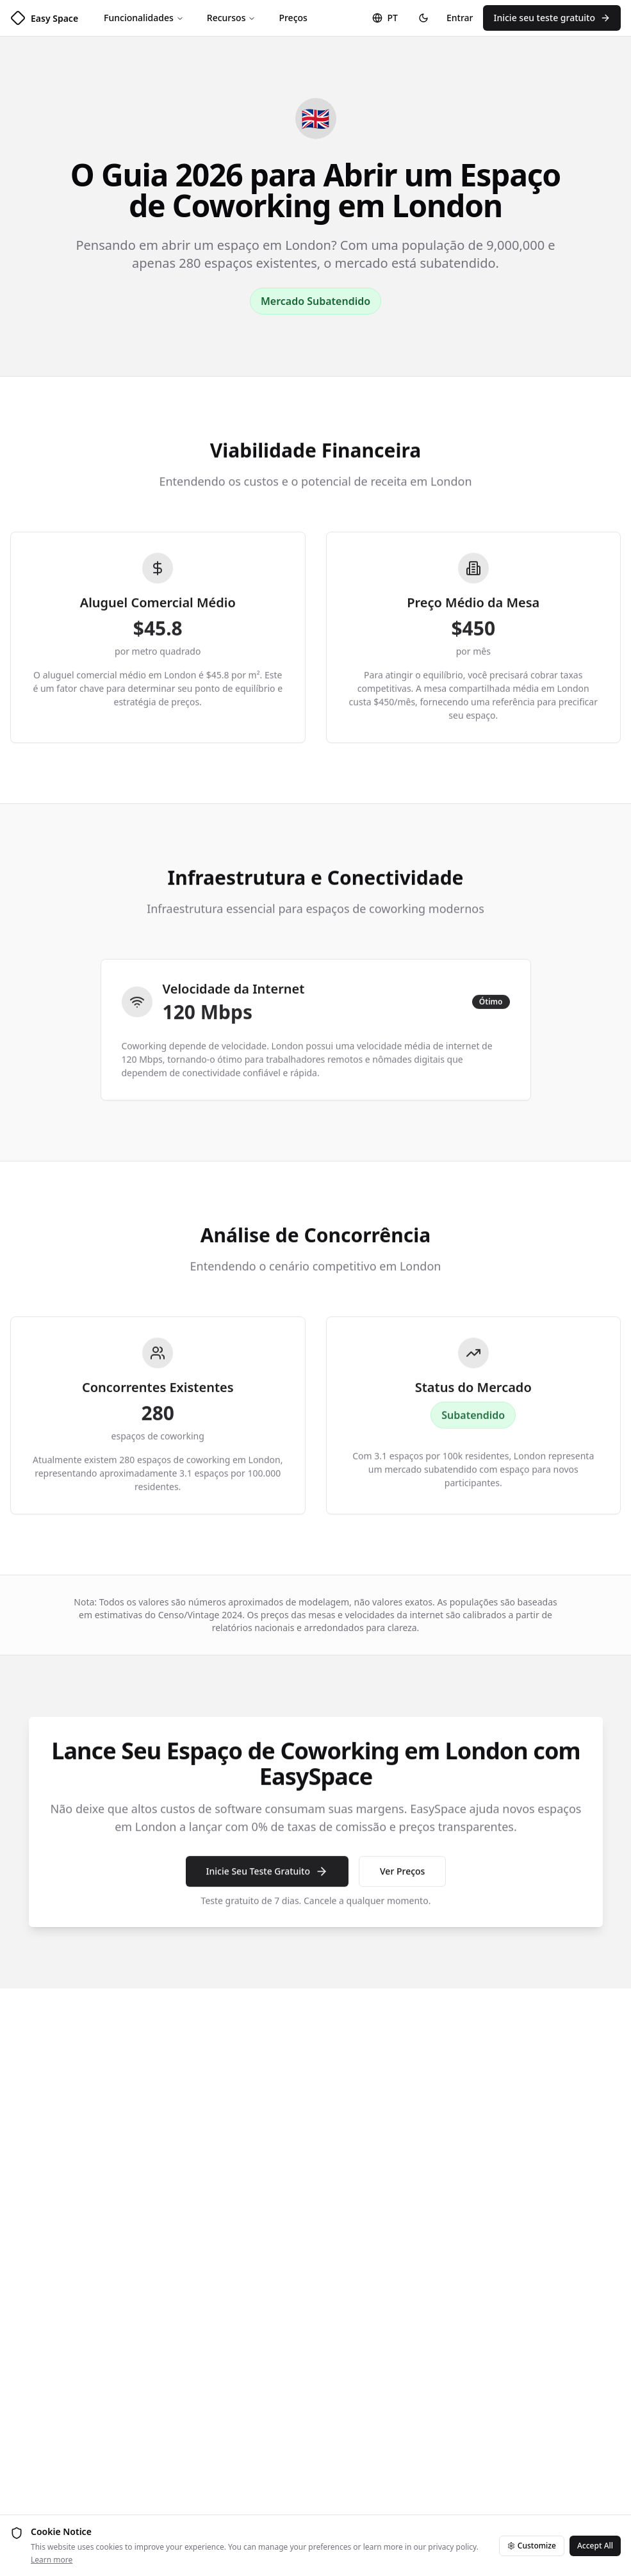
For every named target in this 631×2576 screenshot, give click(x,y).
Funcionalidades (144, 18)
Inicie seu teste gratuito (552, 18)
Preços (293, 18)
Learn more (51, 2559)
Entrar (460, 18)
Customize (531, 2545)
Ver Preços (402, 1878)
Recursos (231, 18)
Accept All (595, 2545)
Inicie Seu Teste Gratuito (266, 1878)
